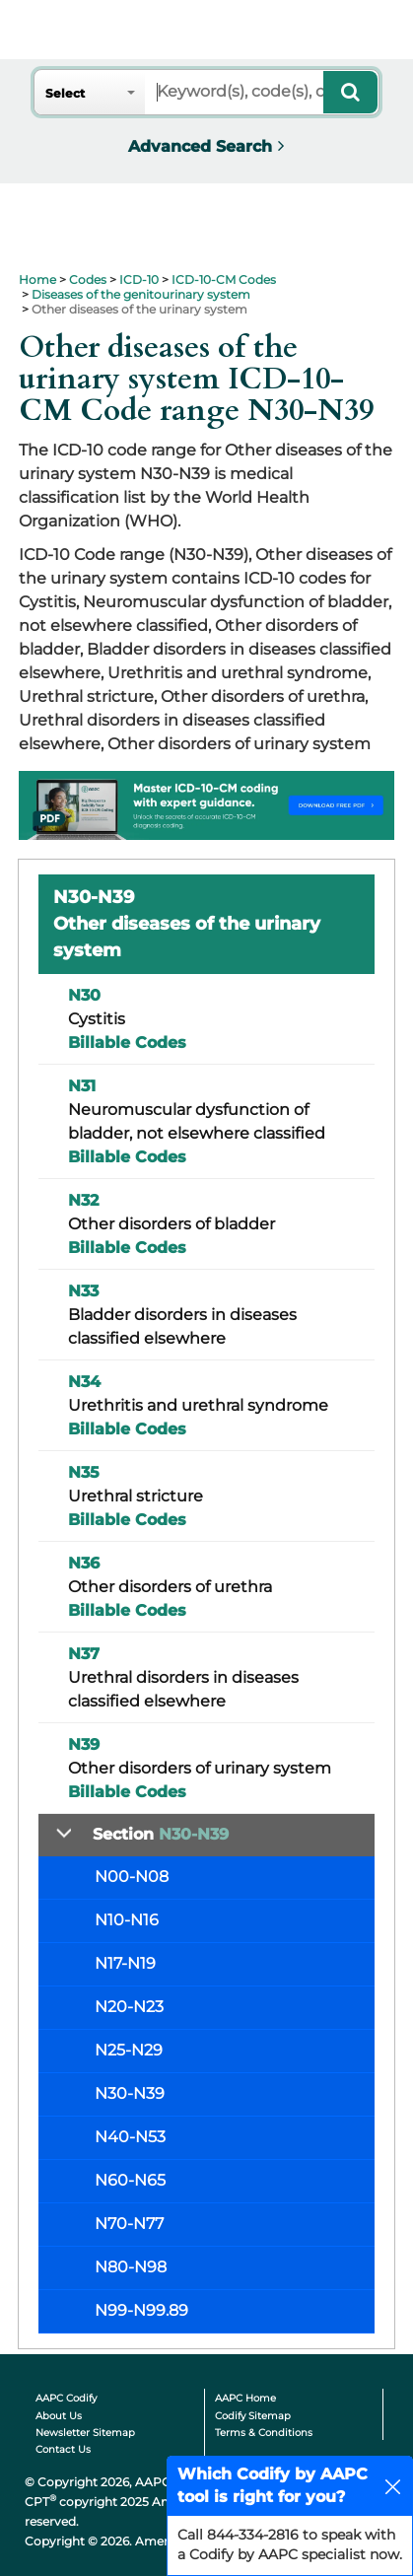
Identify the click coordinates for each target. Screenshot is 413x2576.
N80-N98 (131, 2267)
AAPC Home (245, 2398)
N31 (82, 1086)
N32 (83, 1200)
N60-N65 (130, 2180)
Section (161, 1834)
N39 (84, 1744)
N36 (84, 1563)
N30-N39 (130, 2093)
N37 (84, 1653)
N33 (83, 1291)
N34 (84, 1381)
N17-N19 (125, 1963)
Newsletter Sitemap (85, 2432)
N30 (84, 995)
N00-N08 (132, 1876)
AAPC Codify (66, 2398)
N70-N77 (129, 2223)
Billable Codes (127, 1042)
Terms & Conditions (263, 2432)
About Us (58, 2415)
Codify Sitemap (253, 2415)
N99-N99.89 (141, 2310)
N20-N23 (129, 2006)
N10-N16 (127, 1920)
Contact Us (63, 2449)
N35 (84, 1472)
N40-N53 (130, 2136)
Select (65, 93)
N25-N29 (129, 2050)
